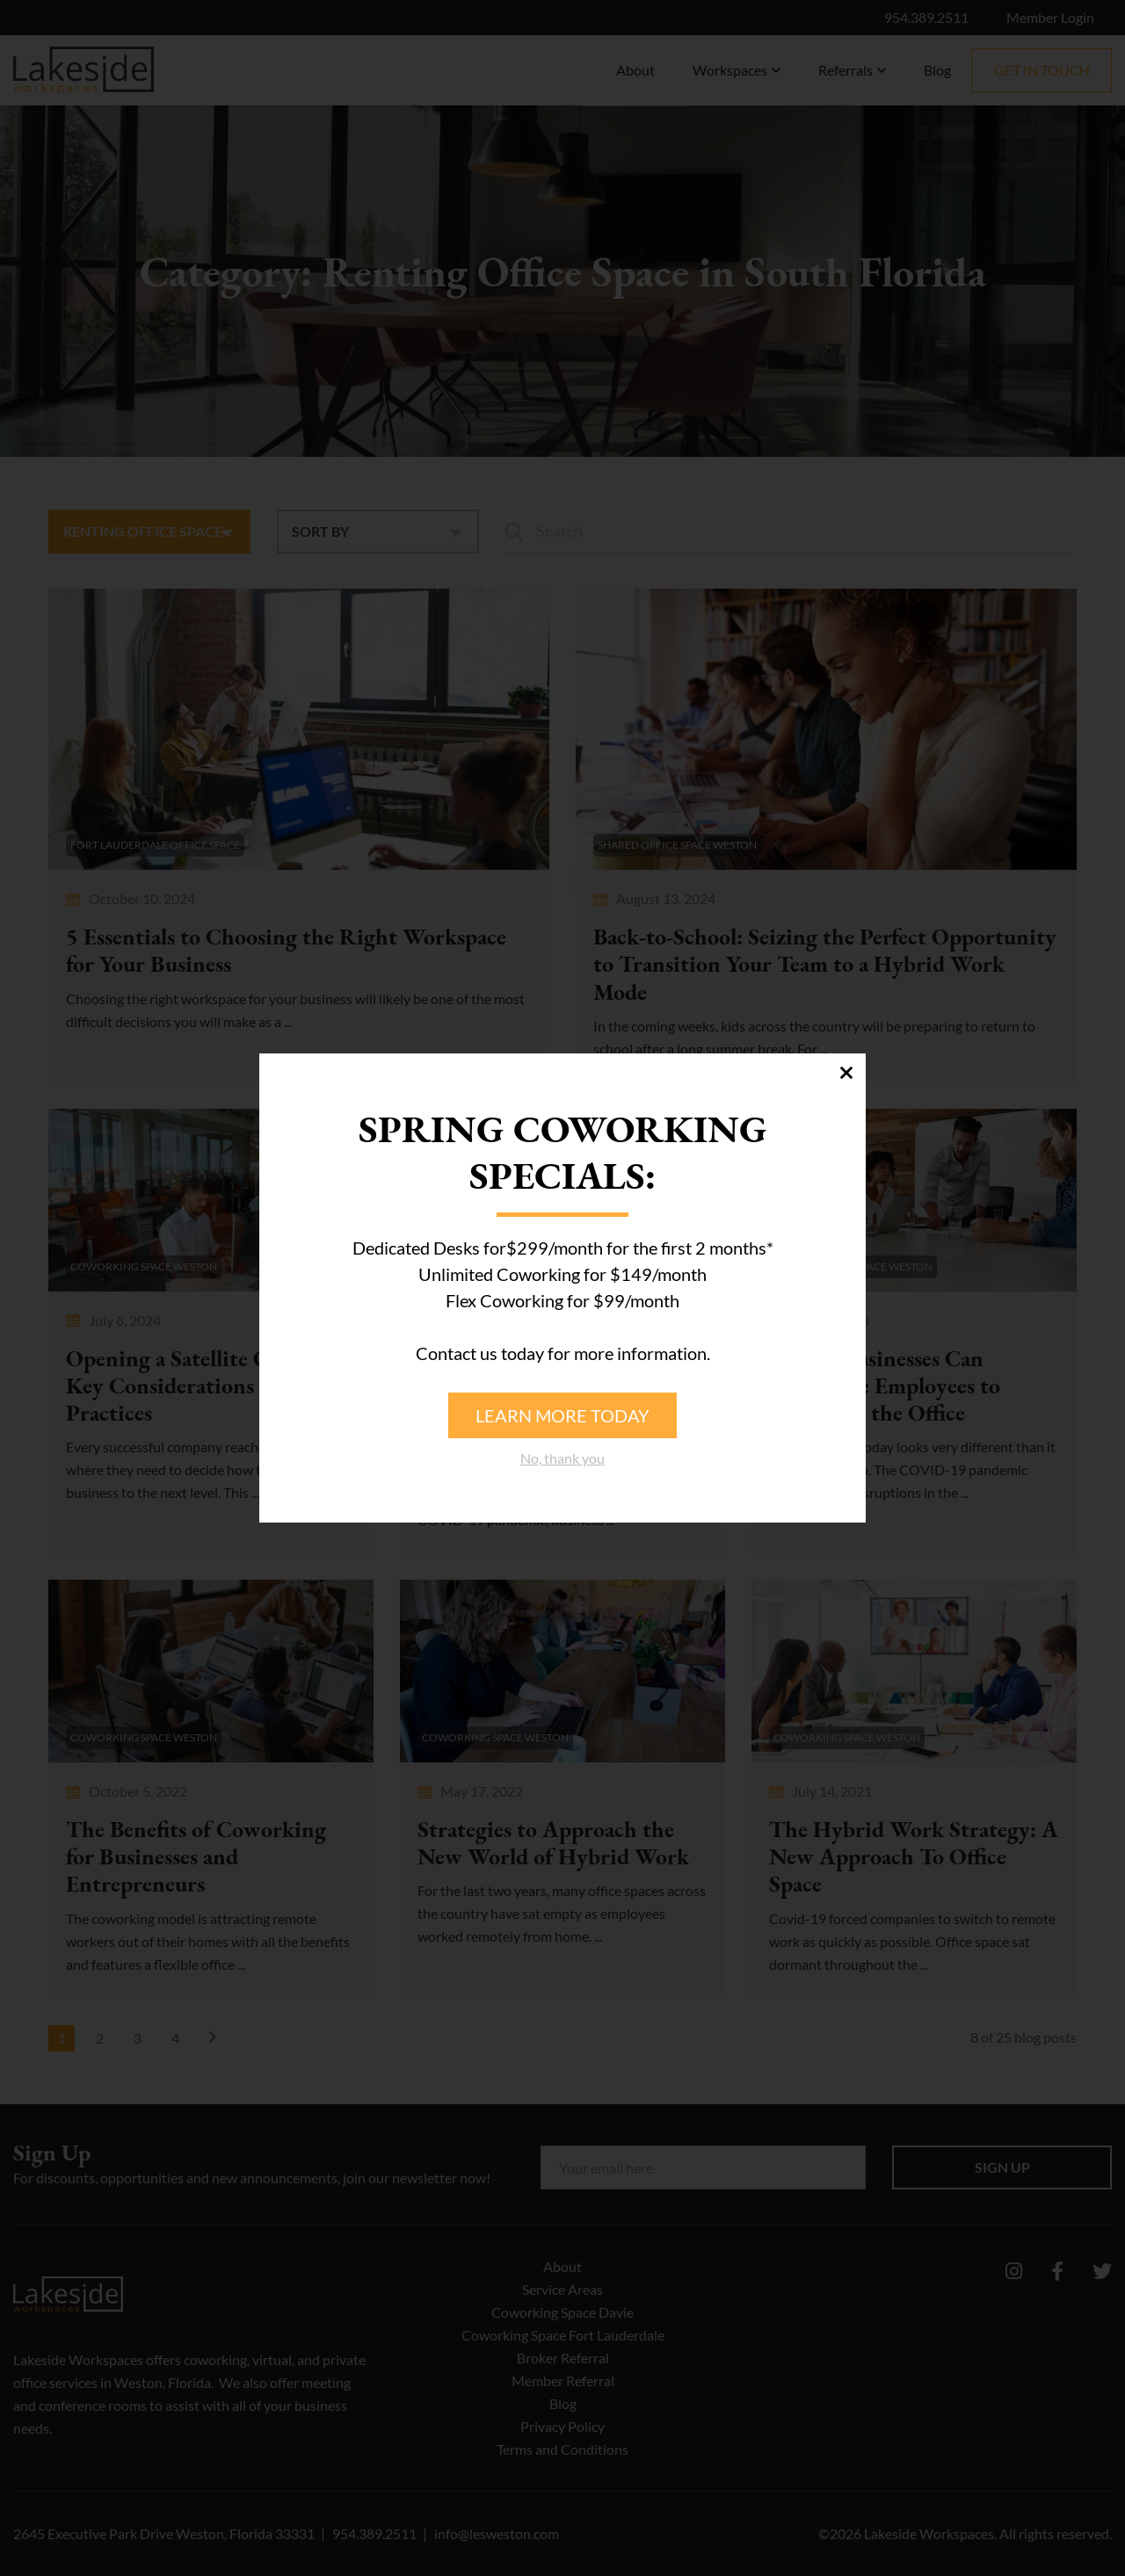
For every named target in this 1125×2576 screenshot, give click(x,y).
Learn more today (562, 1415)
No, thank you (562, 1458)
